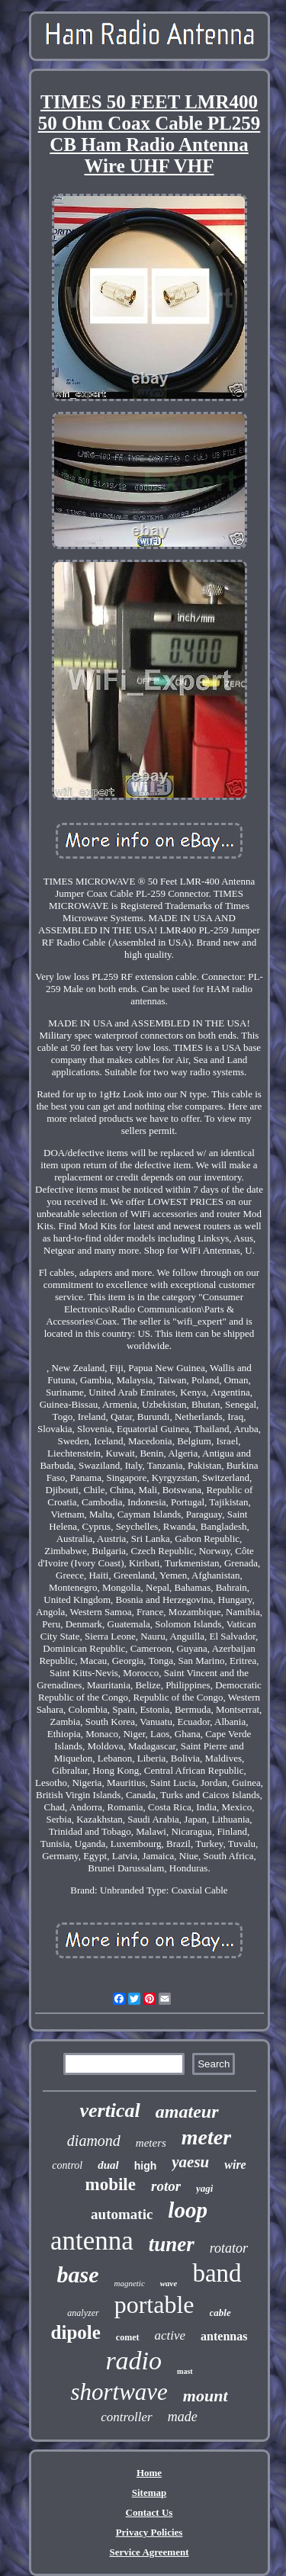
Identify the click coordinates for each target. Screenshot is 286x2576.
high (145, 2166)
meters (151, 2143)
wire (235, 2164)
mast (185, 2371)
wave (169, 2283)
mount (205, 2395)
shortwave (118, 2391)
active (170, 2335)
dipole (76, 2332)
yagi (204, 2188)
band (216, 2273)
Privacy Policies (149, 2532)
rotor (166, 2186)
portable (154, 2304)
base (77, 2274)
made (183, 2416)
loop (187, 2210)
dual (108, 2165)
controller (126, 2417)
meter (206, 2137)
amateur (187, 2112)
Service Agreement (148, 2552)
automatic (122, 2214)
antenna (91, 2241)
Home (149, 2472)
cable (220, 2312)
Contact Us (149, 2512)
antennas (224, 2336)
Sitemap (149, 2492)
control (67, 2165)
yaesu (190, 2162)
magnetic (129, 2283)
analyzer (82, 2313)
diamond (94, 2140)
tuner (171, 2244)
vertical (109, 2110)
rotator (229, 2248)
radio (133, 2360)
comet (128, 2337)
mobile (110, 2184)
